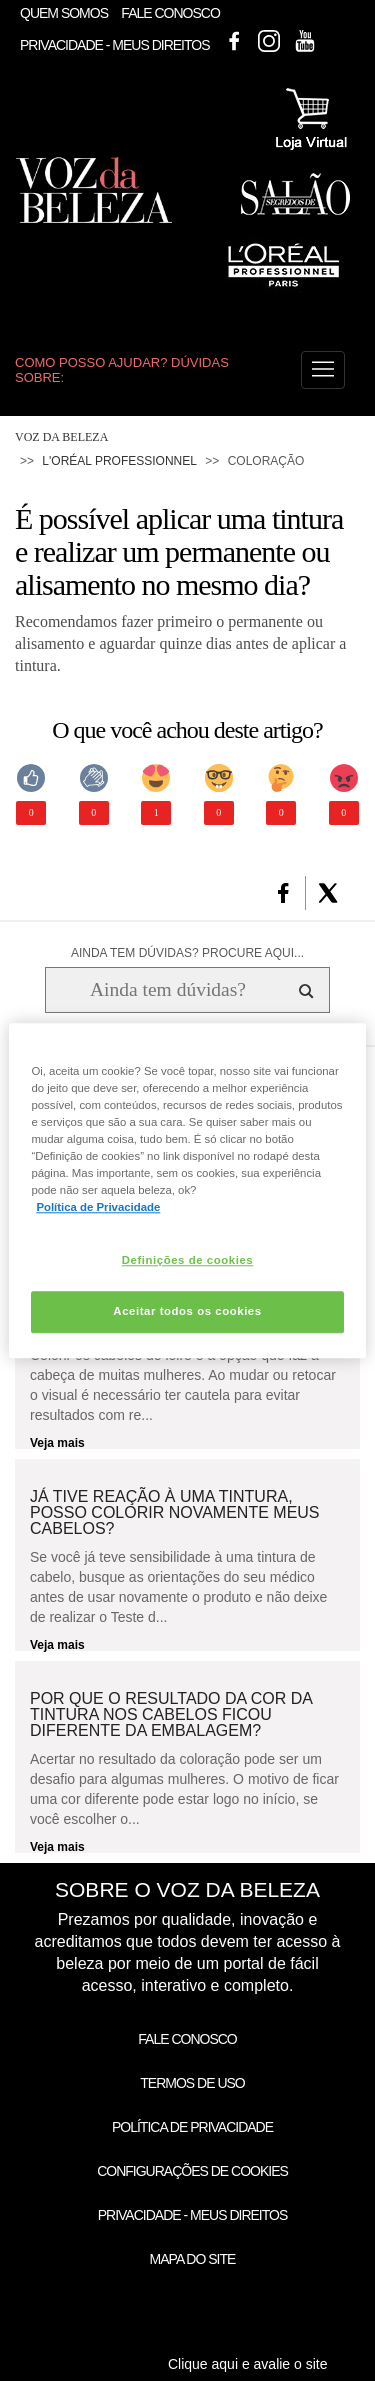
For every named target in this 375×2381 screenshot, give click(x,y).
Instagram (269, 41)
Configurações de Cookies (192, 2171)
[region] (187, 1190)
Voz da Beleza (61, 437)
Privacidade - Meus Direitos (115, 46)
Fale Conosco (170, 13)
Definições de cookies (187, 1260)
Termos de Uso (192, 2083)
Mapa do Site (193, 2259)
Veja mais (57, 1443)
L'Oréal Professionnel (119, 461)
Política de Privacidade (192, 2127)
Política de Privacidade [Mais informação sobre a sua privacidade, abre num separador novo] (98, 1207)
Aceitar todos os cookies (187, 1311)
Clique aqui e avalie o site (248, 2364)
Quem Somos (64, 13)
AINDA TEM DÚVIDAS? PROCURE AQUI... (187, 953)
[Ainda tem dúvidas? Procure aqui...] (167, 990)
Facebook (234, 41)
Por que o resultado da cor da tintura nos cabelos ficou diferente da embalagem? (171, 1715)
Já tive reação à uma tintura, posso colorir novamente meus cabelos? (175, 1513)
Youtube (305, 41)
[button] (323, 370)
